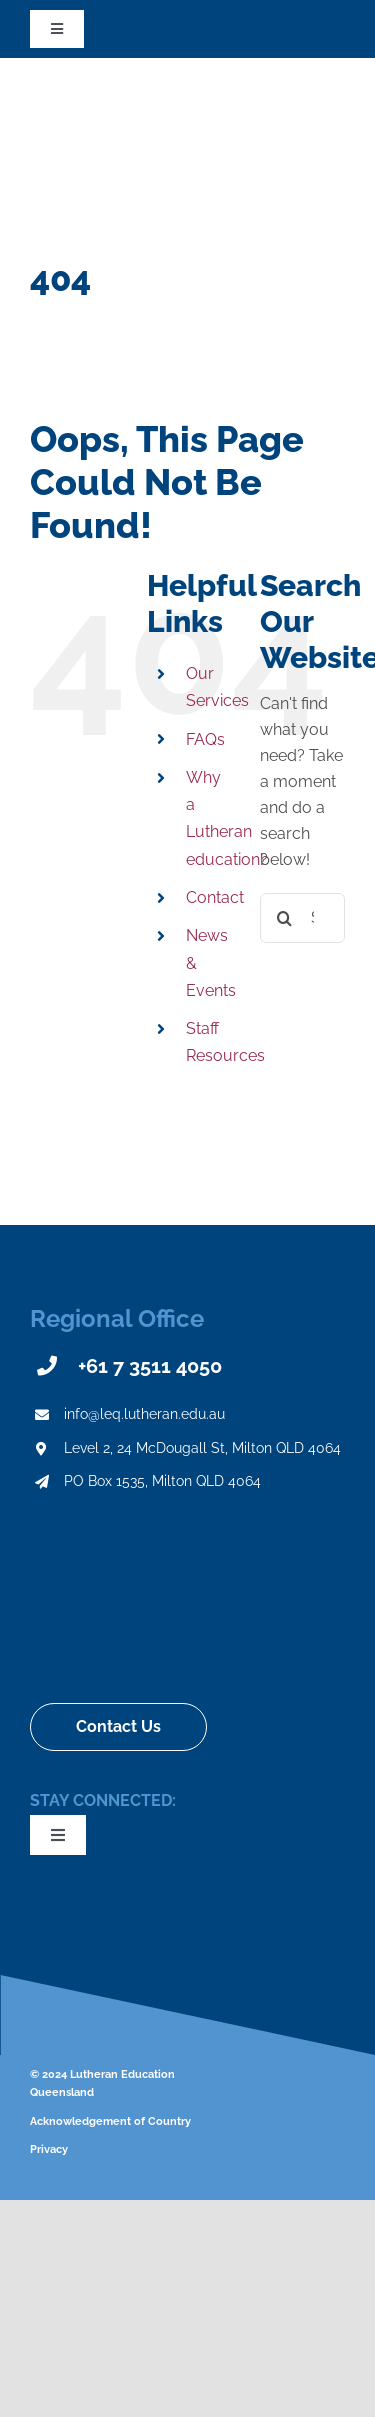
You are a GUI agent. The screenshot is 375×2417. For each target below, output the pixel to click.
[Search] (285, 918)
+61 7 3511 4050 (150, 1366)
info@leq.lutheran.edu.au (144, 1414)
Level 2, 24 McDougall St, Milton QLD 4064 (202, 1448)
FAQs (205, 739)
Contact (215, 897)
